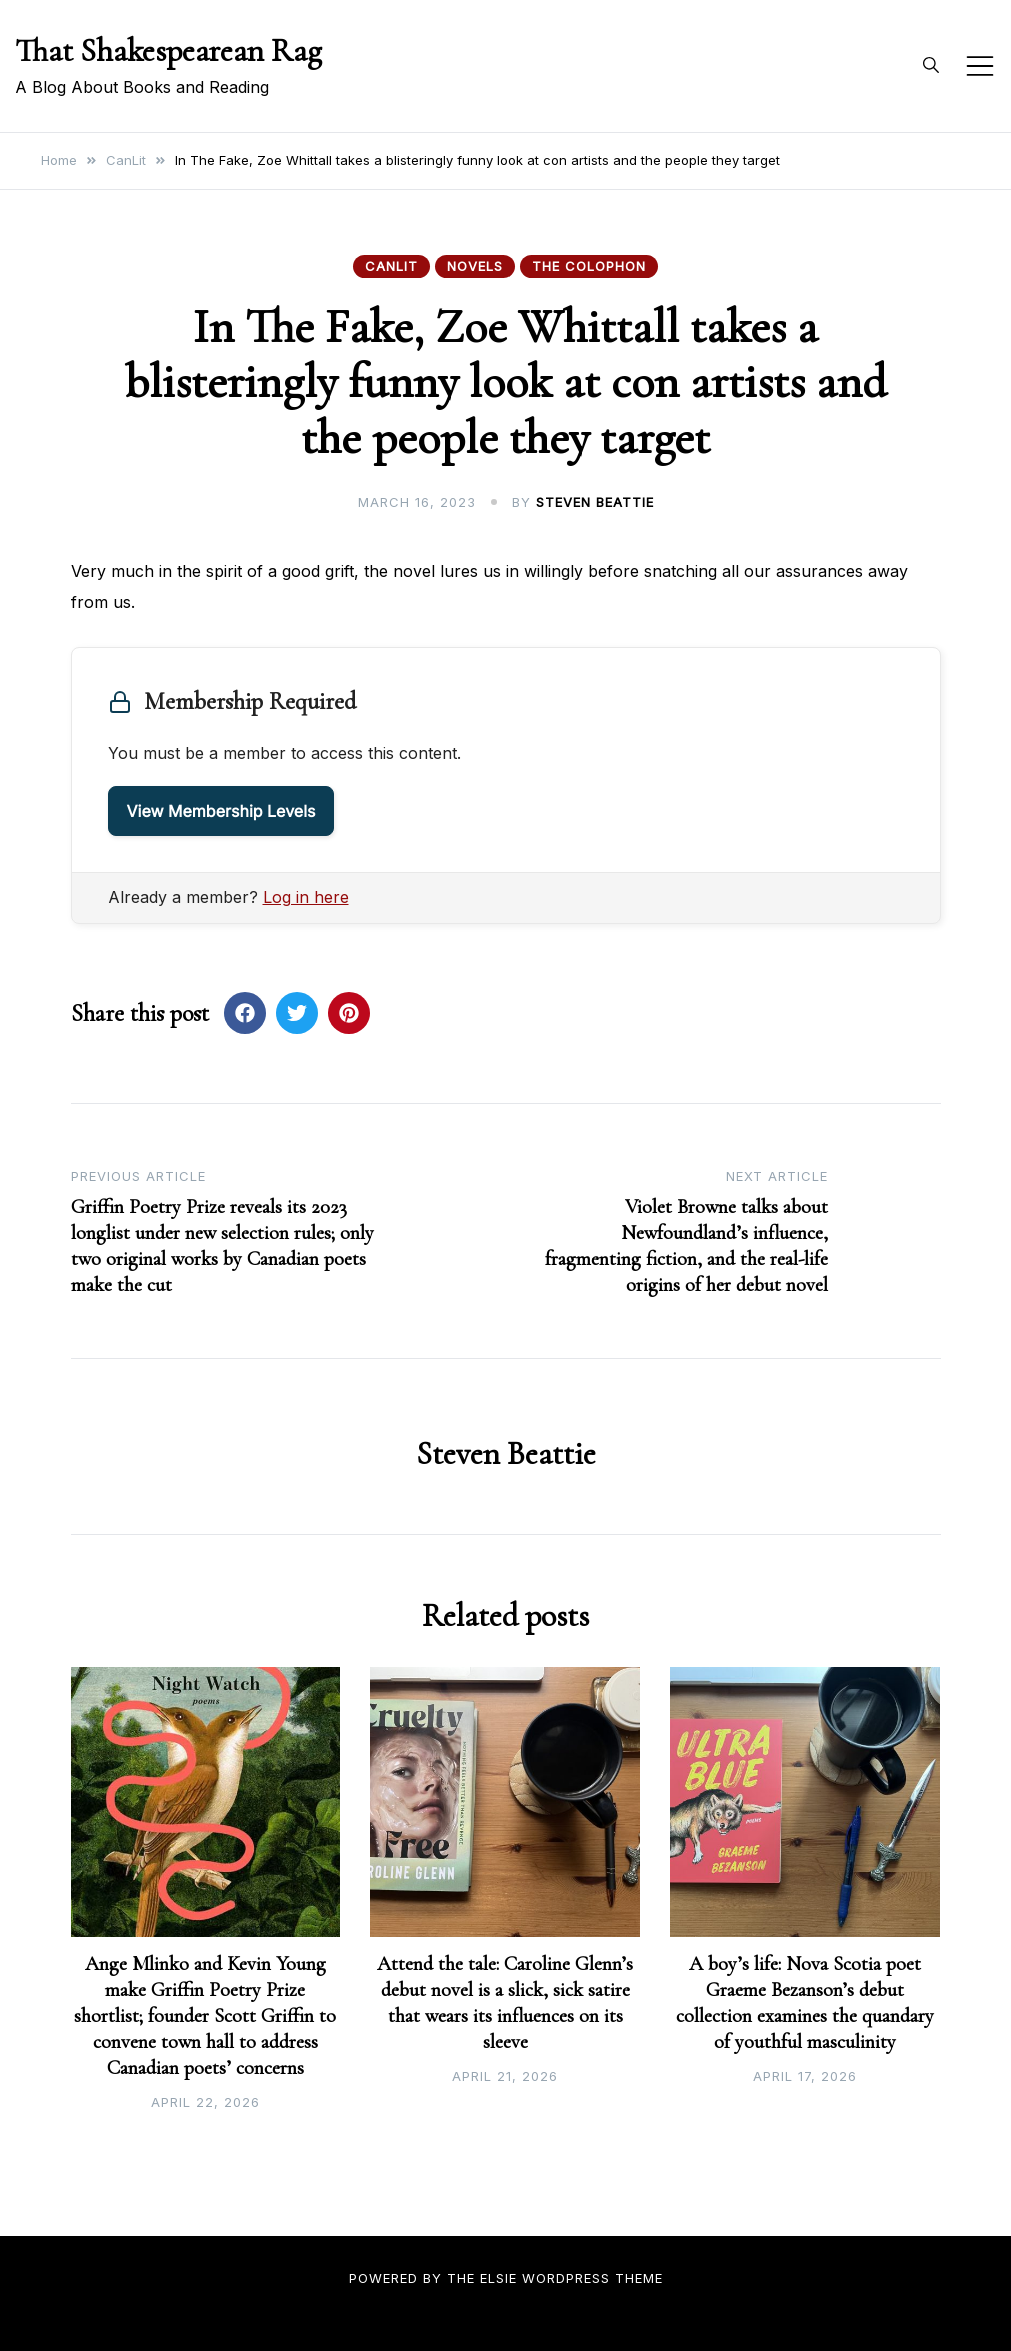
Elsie (498, 2278)
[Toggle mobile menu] (980, 66)
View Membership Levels (221, 811)
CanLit (391, 266)
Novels (475, 266)
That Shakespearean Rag (168, 50)
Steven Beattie (595, 502)
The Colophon (589, 266)
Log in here (306, 897)
